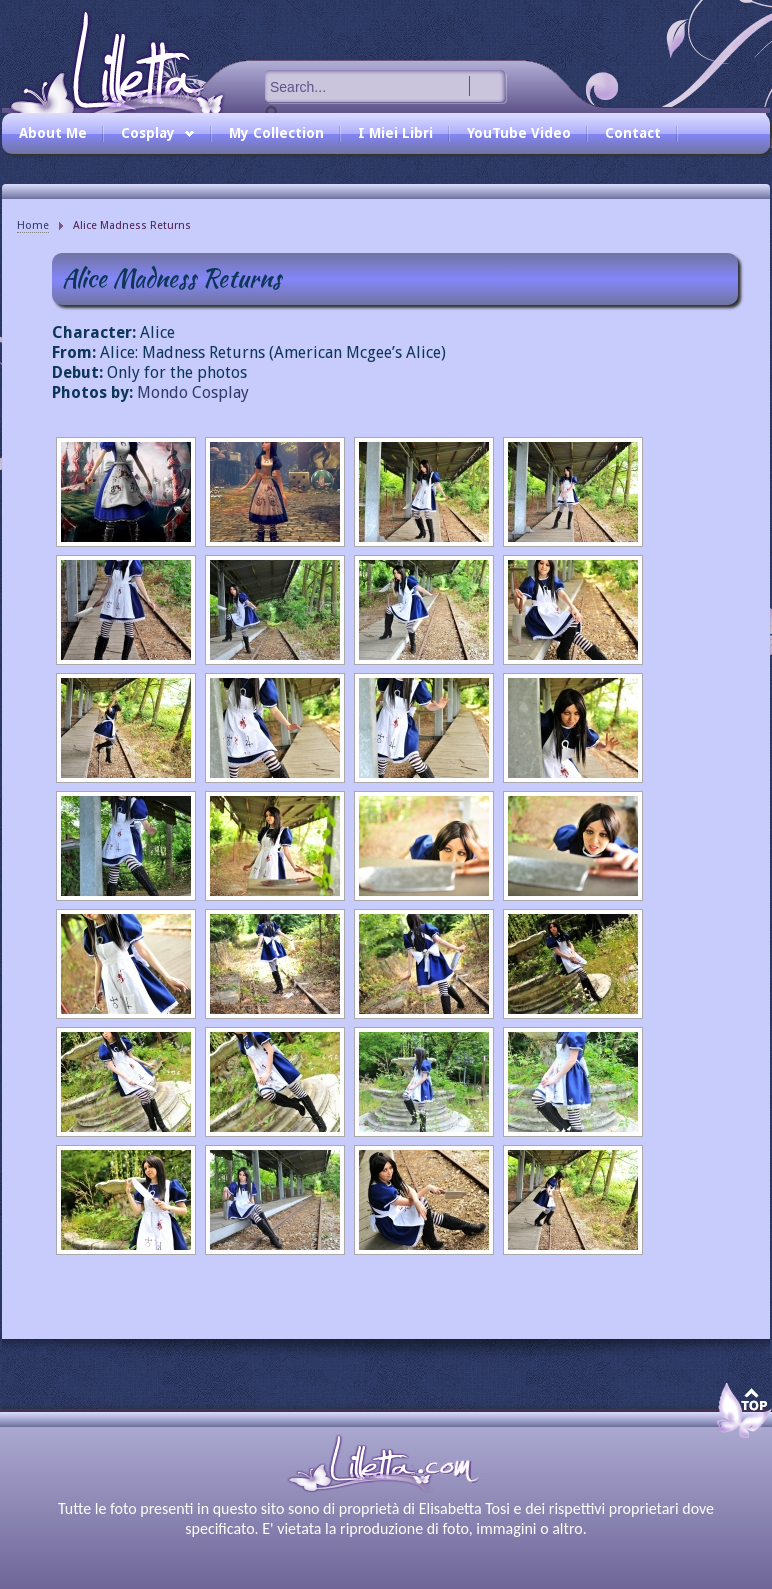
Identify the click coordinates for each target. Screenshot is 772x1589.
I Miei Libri (395, 133)
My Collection (276, 133)
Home (33, 225)
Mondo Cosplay (193, 392)
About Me (53, 133)
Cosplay (153, 138)
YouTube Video (519, 133)
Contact (633, 133)
